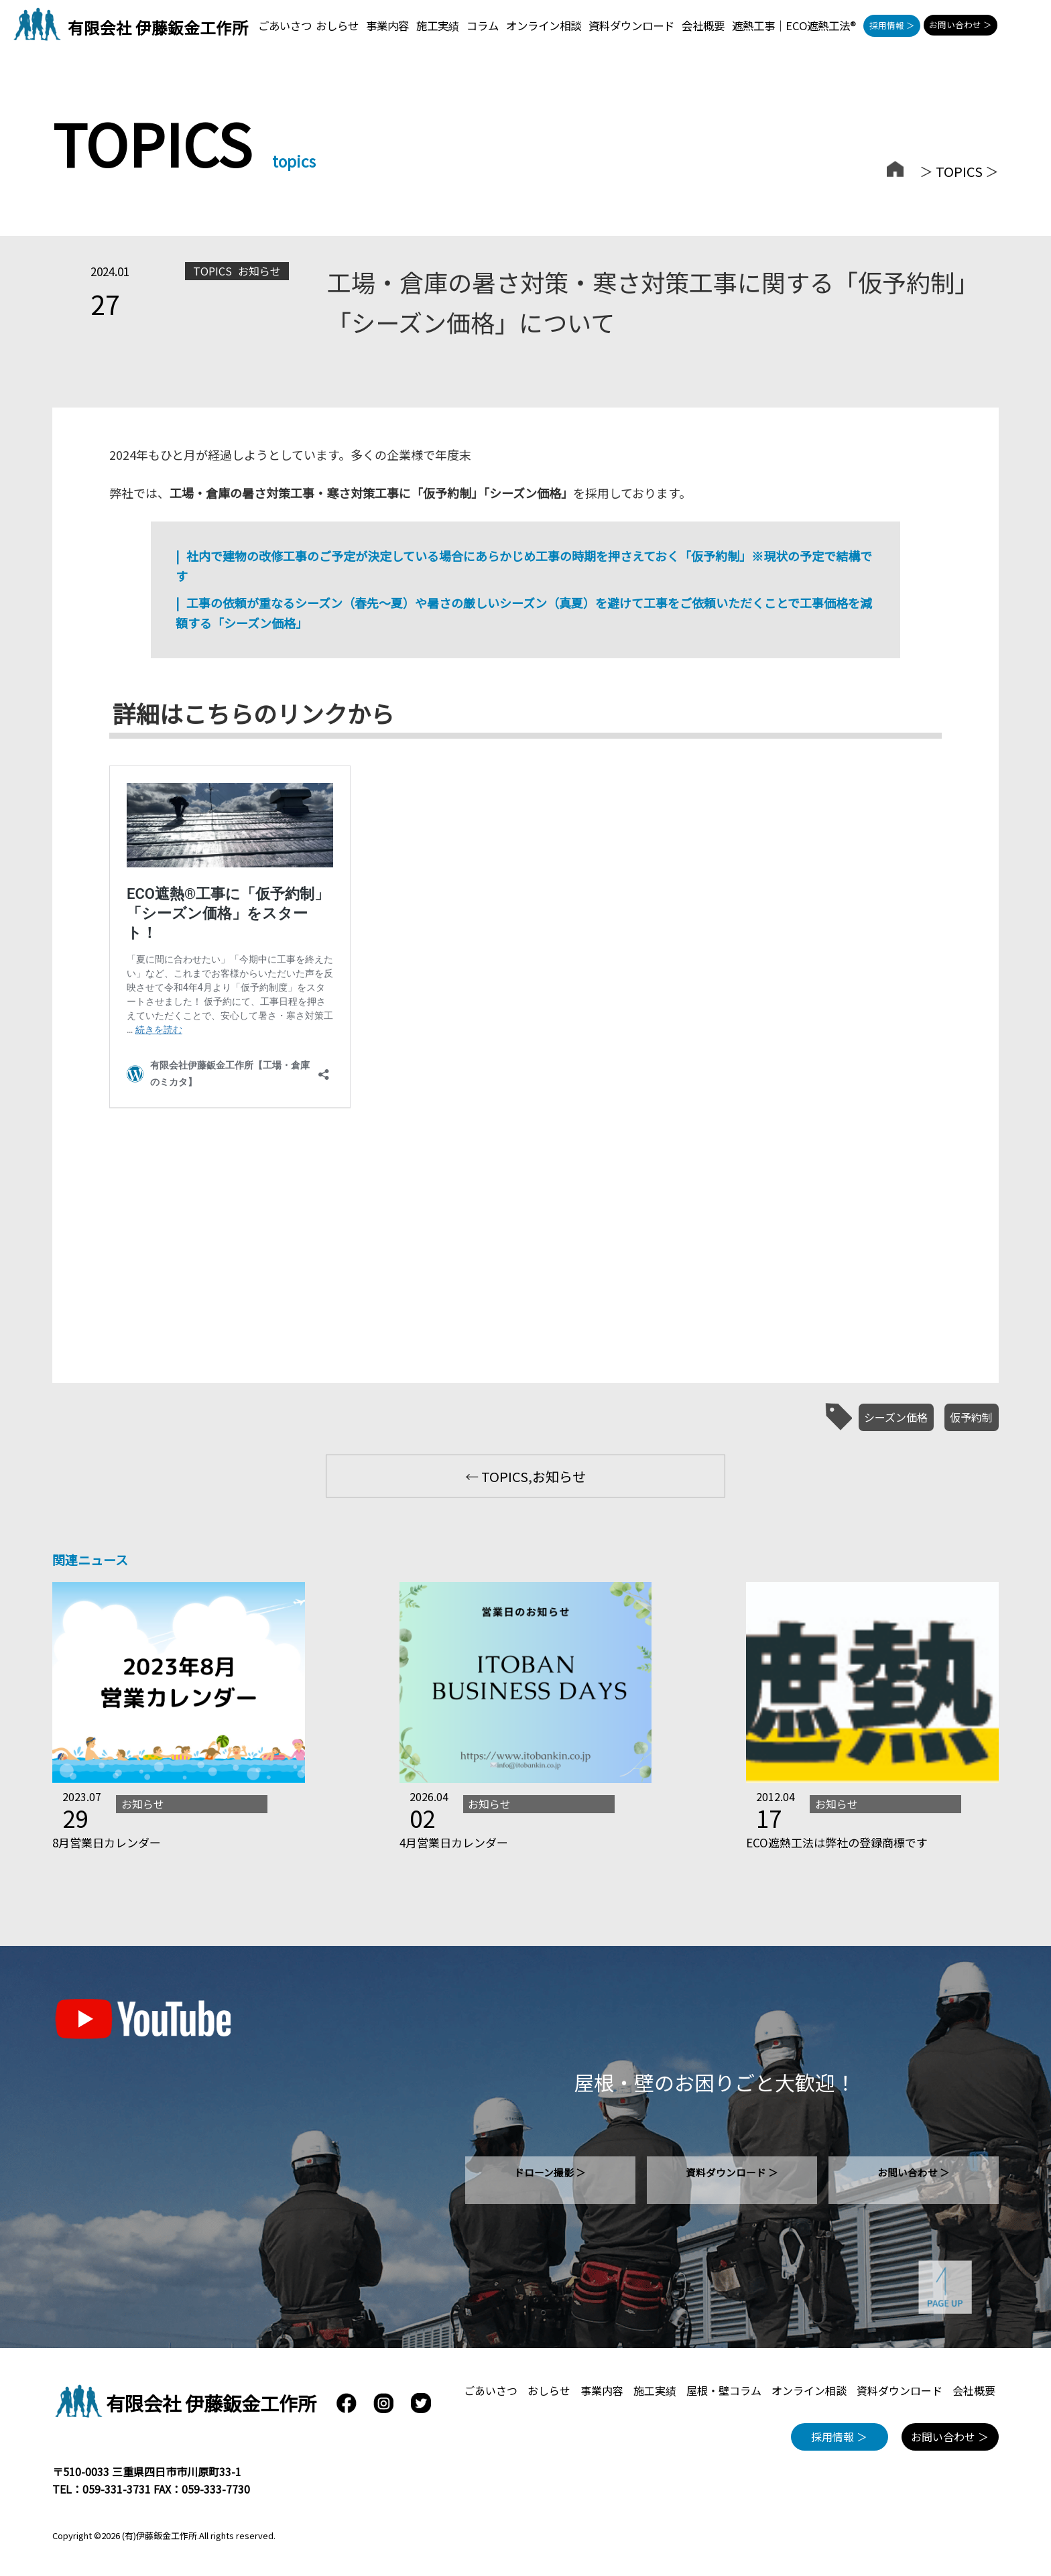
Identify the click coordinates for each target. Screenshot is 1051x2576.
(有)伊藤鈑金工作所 (159, 2535)
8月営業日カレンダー (106, 1842)
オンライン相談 (543, 25)
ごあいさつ (285, 25)
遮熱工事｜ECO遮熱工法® (794, 25)
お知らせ (259, 271)
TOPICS (959, 171)
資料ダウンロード (631, 25)
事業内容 (387, 25)
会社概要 (703, 25)
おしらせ (337, 25)
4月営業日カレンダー (453, 1842)
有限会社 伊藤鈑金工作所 (158, 27)
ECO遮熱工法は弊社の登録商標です (837, 1842)
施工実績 (437, 25)
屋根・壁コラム (723, 2390)
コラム (483, 25)
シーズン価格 (896, 1417)
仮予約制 (971, 1417)
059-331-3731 (116, 2489)
